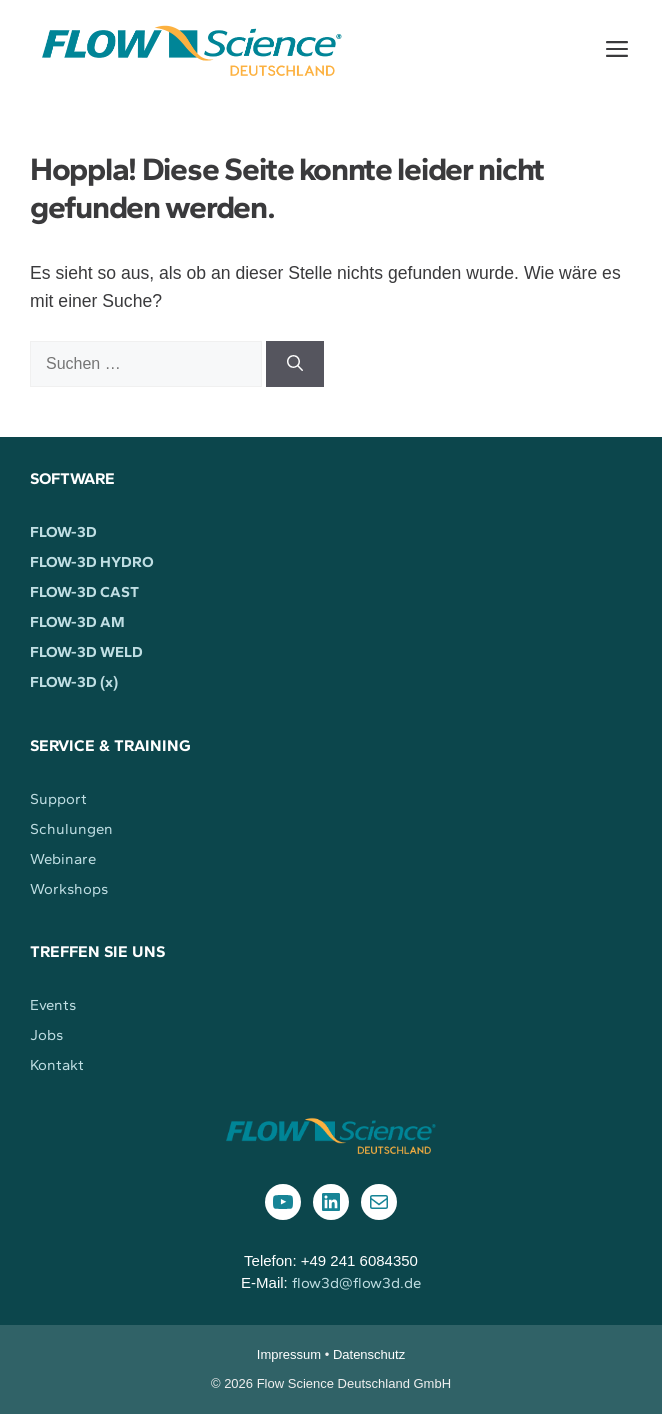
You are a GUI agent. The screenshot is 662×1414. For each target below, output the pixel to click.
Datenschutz (369, 1354)
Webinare (63, 859)
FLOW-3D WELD (86, 652)
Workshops (69, 889)
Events (53, 1005)
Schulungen (71, 829)
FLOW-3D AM (77, 622)
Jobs (46, 1035)
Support (58, 799)
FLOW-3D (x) (74, 682)
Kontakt (57, 1065)
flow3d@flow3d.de (356, 1283)
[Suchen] (295, 364)
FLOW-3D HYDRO (92, 562)
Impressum (289, 1354)
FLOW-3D (63, 532)
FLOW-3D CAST (84, 592)
